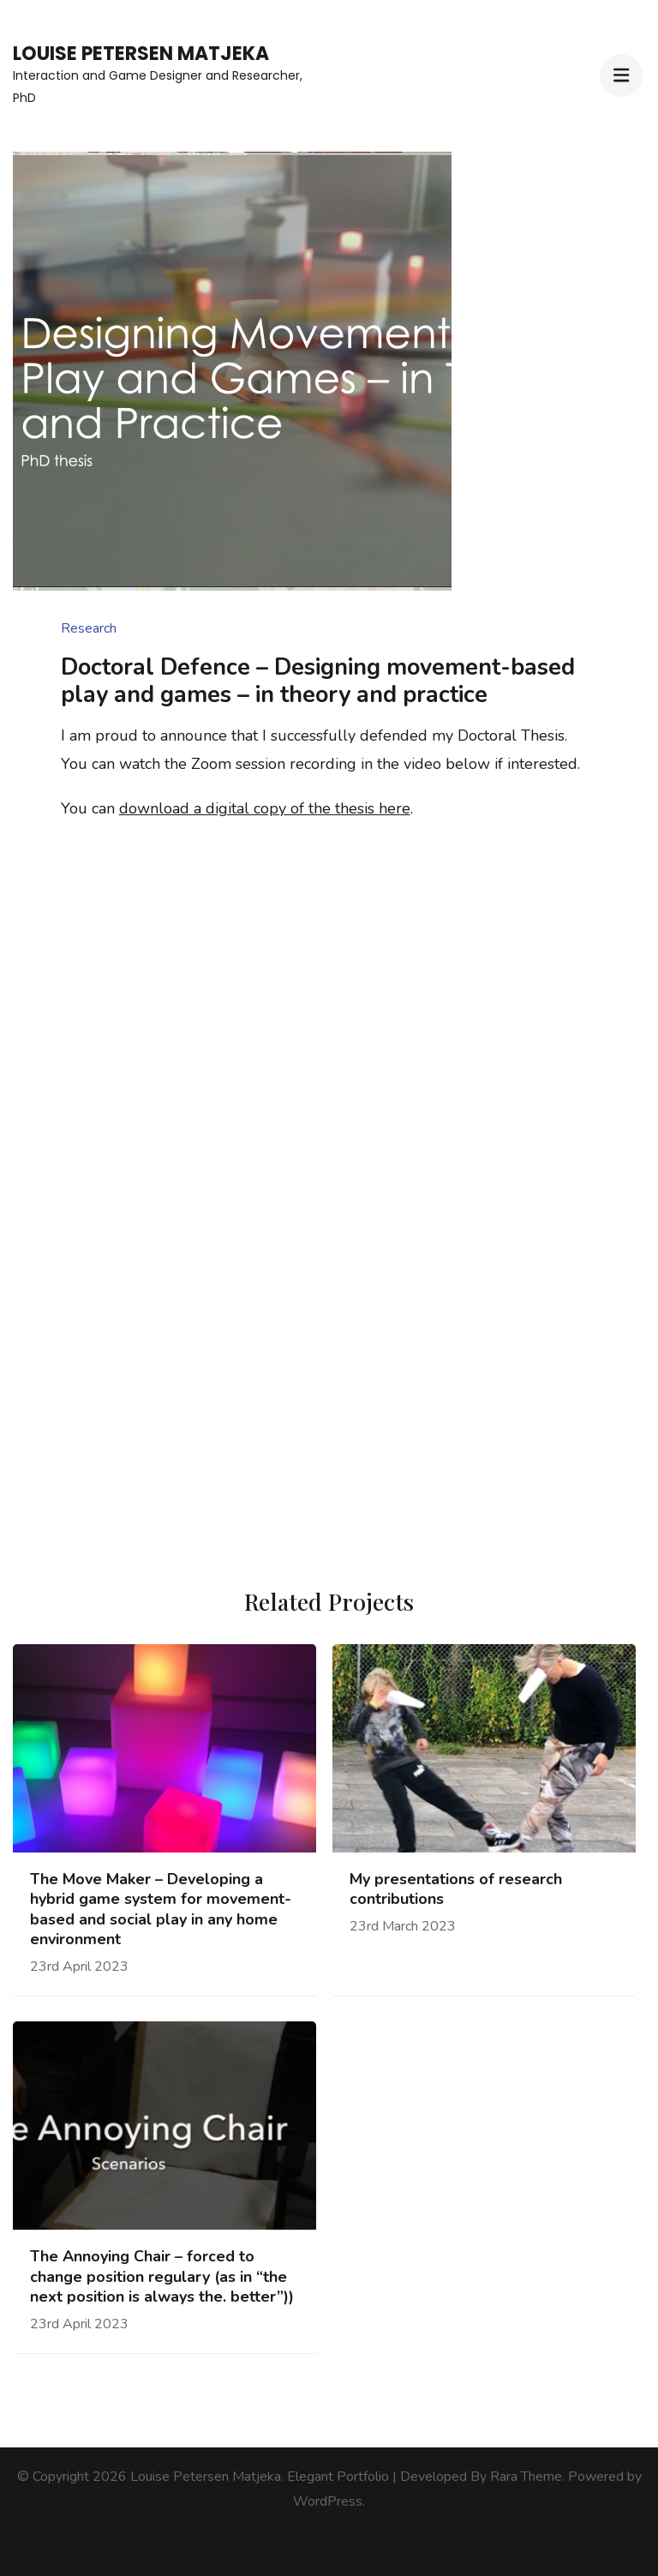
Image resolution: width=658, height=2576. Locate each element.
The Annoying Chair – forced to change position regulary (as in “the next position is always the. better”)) (162, 2277)
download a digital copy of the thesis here (264, 808)
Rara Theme (526, 2476)
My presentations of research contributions (456, 1889)
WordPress (327, 2501)
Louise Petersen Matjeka (141, 53)
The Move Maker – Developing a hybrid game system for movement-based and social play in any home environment (160, 1909)
